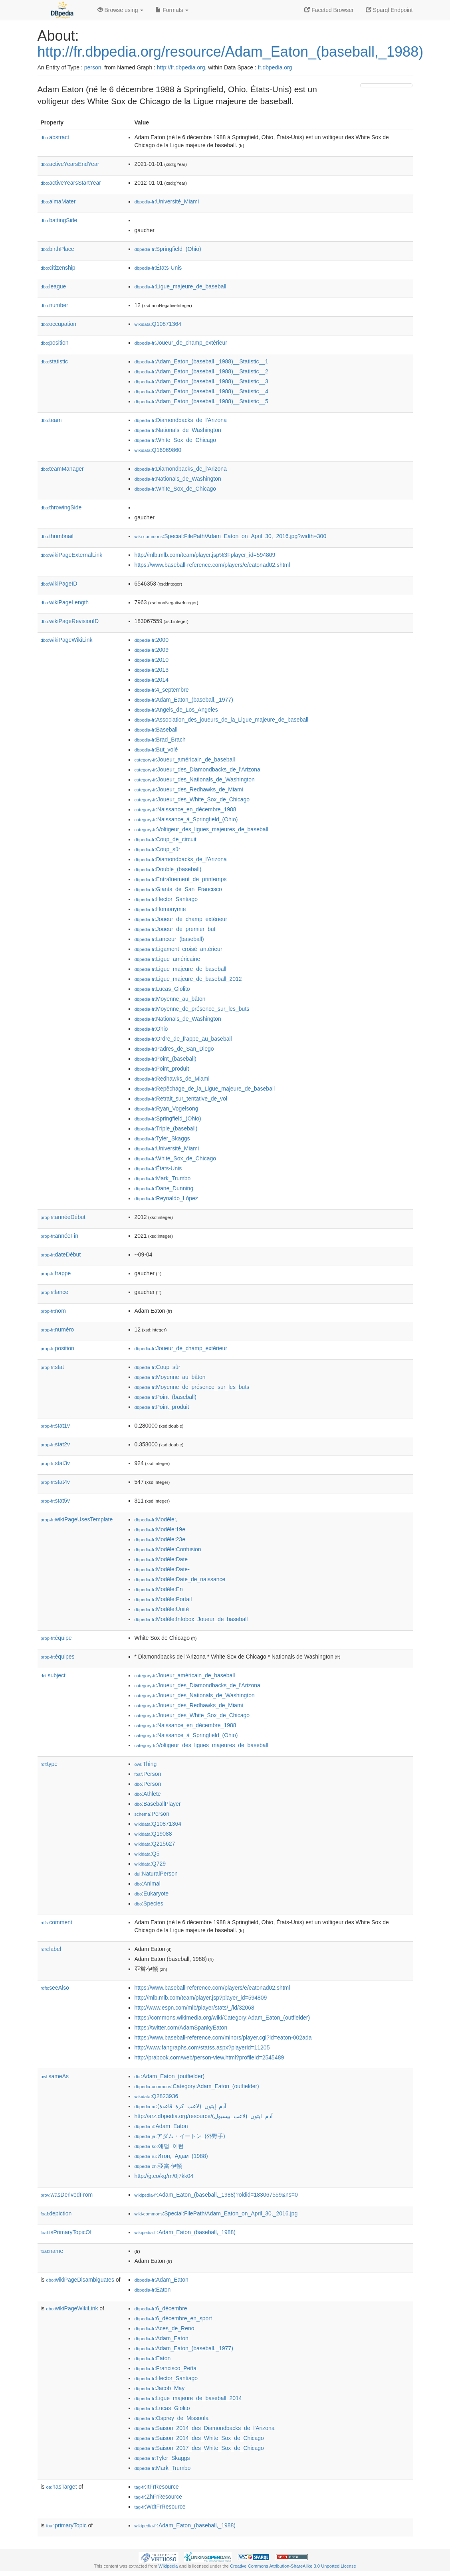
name (52, 2251)
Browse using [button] (120, 10)
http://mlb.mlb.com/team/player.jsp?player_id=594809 (201, 1997)
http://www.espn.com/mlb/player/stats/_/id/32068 (194, 2007)
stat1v (55, 1425)
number (54, 305)
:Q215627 (155, 1843)
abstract (55, 137)
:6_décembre (161, 2308)
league (53, 286)
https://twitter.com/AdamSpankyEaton (181, 2027)
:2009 (152, 650)
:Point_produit (162, 1068)
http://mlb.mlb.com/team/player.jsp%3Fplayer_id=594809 (205, 555)
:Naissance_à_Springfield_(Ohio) (186, 819)
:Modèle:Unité (162, 1609)
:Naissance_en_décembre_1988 (185, 809)
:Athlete (148, 1794)
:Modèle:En (159, 1589)
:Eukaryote (152, 1893)
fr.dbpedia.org (275, 67)
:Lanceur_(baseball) (169, 939)
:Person (148, 1774)
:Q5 (147, 1853)
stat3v (55, 1463)
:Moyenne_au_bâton (170, 999)
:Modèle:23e (160, 1539)
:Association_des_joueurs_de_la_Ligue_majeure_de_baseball (222, 719)
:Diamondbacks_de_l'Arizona (181, 420)
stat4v (55, 1482)
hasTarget (61, 2486)
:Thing (146, 1764)
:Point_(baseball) (165, 1058)
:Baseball (156, 729)
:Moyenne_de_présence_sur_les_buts (192, 1009)
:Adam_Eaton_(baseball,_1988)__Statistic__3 (201, 381)
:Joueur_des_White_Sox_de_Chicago (192, 799)
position (55, 342)
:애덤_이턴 (159, 2146)
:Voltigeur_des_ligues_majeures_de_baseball (201, 829)
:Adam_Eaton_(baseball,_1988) (185, 2232)
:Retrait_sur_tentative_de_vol (181, 1098)
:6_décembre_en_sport (173, 2318)
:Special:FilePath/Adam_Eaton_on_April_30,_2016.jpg (216, 2213)
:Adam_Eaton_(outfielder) (170, 2076)
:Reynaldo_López (166, 1198)
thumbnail (57, 536)
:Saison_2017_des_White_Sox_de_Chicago (199, 2448)
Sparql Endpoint (389, 10)
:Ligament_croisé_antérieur (178, 949)
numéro (57, 1329)
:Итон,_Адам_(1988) (171, 2156)
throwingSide (61, 507)
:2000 (152, 640)
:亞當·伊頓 (158, 2166)
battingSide (59, 220)
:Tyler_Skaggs (162, 1138)
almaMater (58, 201)
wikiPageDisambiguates (80, 2279)
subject (53, 1675)
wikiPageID (59, 583)
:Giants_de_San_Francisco (178, 889)
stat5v (55, 1500)
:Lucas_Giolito (162, 989)
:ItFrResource (157, 2486)
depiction (56, 2213)
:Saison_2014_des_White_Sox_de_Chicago (199, 2438)
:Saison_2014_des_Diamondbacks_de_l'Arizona (205, 2428)
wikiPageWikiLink (67, 640)
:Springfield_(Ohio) (168, 249)
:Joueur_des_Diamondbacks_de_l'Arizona (197, 769)
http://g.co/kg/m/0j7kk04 (164, 2176)
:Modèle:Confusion (168, 1549)
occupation (59, 324)
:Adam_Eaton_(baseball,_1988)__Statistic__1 (201, 361)
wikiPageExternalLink (72, 555)
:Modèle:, (156, 1519)
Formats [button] (171, 10)
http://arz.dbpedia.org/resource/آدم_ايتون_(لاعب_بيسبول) (204, 2116)
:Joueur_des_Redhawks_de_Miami (189, 789)
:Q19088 (153, 1833)
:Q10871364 (158, 324)
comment (56, 1922)
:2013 (152, 670)
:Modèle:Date (161, 1559)
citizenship (58, 267)
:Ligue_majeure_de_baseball (180, 286)
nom (53, 1311)
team (51, 420)
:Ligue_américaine (167, 959)
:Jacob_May (160, 2388)
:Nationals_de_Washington (178, 430)
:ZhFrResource (158, 2496)
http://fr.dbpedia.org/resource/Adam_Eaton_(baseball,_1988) (231, 51)
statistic (54, 361)
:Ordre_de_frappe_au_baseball (183, 1039)
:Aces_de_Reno (164, 2328)
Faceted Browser (329, 10)
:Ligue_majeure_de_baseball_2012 (188, 979)
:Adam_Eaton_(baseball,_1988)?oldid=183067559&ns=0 (216, 2194)
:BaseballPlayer (158, 1804)
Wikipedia (168, 2566)
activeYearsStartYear (71, 182)
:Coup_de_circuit (165, 839)
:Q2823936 (156, 2096)
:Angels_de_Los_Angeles (176, 709)
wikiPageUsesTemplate (77, 1519)
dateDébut (61, 1254)
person (92, 67)
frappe (56, 1273)
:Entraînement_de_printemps (181, 879)
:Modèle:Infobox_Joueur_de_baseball (191, 1619)
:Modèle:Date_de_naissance (180, 1579)
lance (55, 1292)
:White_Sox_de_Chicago (175, 440)
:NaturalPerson (156, 1873)
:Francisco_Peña (165, 2368)
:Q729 (150, 1863)
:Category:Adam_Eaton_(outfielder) (197, 2086)
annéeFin (59, 1236)
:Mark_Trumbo (163, 1178)
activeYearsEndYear (70, 164)
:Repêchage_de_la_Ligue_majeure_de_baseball (205, 1088)
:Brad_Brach (160, 739)
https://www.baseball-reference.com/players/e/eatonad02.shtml (212, 565)
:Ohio (151, 1029)
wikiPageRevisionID (70, 621)
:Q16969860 (158, 450)
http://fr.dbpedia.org (181, 67)
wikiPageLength (65, 602)
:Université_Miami (167, 201)
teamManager (62, 468)
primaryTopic (66, 2525)
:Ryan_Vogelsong (166, 1108)
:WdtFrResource (160, 2506)
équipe (56, 1638)
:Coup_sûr (157, 849)
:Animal (148, 1883)
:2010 (152, 660)
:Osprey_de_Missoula (172, 2418)
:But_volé (156, 749)
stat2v (55, 1444)
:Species (149, 1903)
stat (52, 1367)
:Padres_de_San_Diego (174, 1048)
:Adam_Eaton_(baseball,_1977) (184, 699)
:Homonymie (160, 909)
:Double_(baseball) (168, 869)
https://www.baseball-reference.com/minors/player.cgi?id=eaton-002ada (223, 2037)
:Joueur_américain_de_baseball (185, 759)
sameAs (55, 2076)
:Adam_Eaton (161, 2126)
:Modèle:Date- (162, 1569)
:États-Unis (158, 267)
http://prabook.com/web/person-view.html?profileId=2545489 (209, 2057)
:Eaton (153, 2289)
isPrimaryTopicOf (66, 2232)
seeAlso (55, 1987)
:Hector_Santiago (166, 899)
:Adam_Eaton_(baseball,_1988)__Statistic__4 (201, 391)
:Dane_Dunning (164, 1188)
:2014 (152, 680)
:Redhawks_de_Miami (172, 1078)
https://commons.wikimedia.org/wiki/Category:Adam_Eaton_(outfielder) (222, 2017)
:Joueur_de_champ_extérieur (181, 342)
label (51, 1949)
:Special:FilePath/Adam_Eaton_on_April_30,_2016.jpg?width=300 (231, 536)
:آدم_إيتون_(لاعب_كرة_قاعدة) (181, 2106)
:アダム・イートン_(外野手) (180, 2136)
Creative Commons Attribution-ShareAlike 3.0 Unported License (293, 2566)
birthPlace (57, 249)
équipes (58, 1656)
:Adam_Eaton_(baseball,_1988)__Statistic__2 (201, 371)
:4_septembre (162, 689)
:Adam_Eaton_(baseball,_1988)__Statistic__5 (201, 401)
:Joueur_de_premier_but (175, 929)
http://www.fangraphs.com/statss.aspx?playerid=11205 (202, 2047)
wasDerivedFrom (67, 2194)
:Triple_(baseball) (166, 1128)
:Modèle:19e (160, 1529)
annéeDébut (63, 1217)
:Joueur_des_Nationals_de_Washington (195, 779)
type (49, 1764)
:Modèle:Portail (163, 1599)
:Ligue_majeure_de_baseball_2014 (188, 2398)
